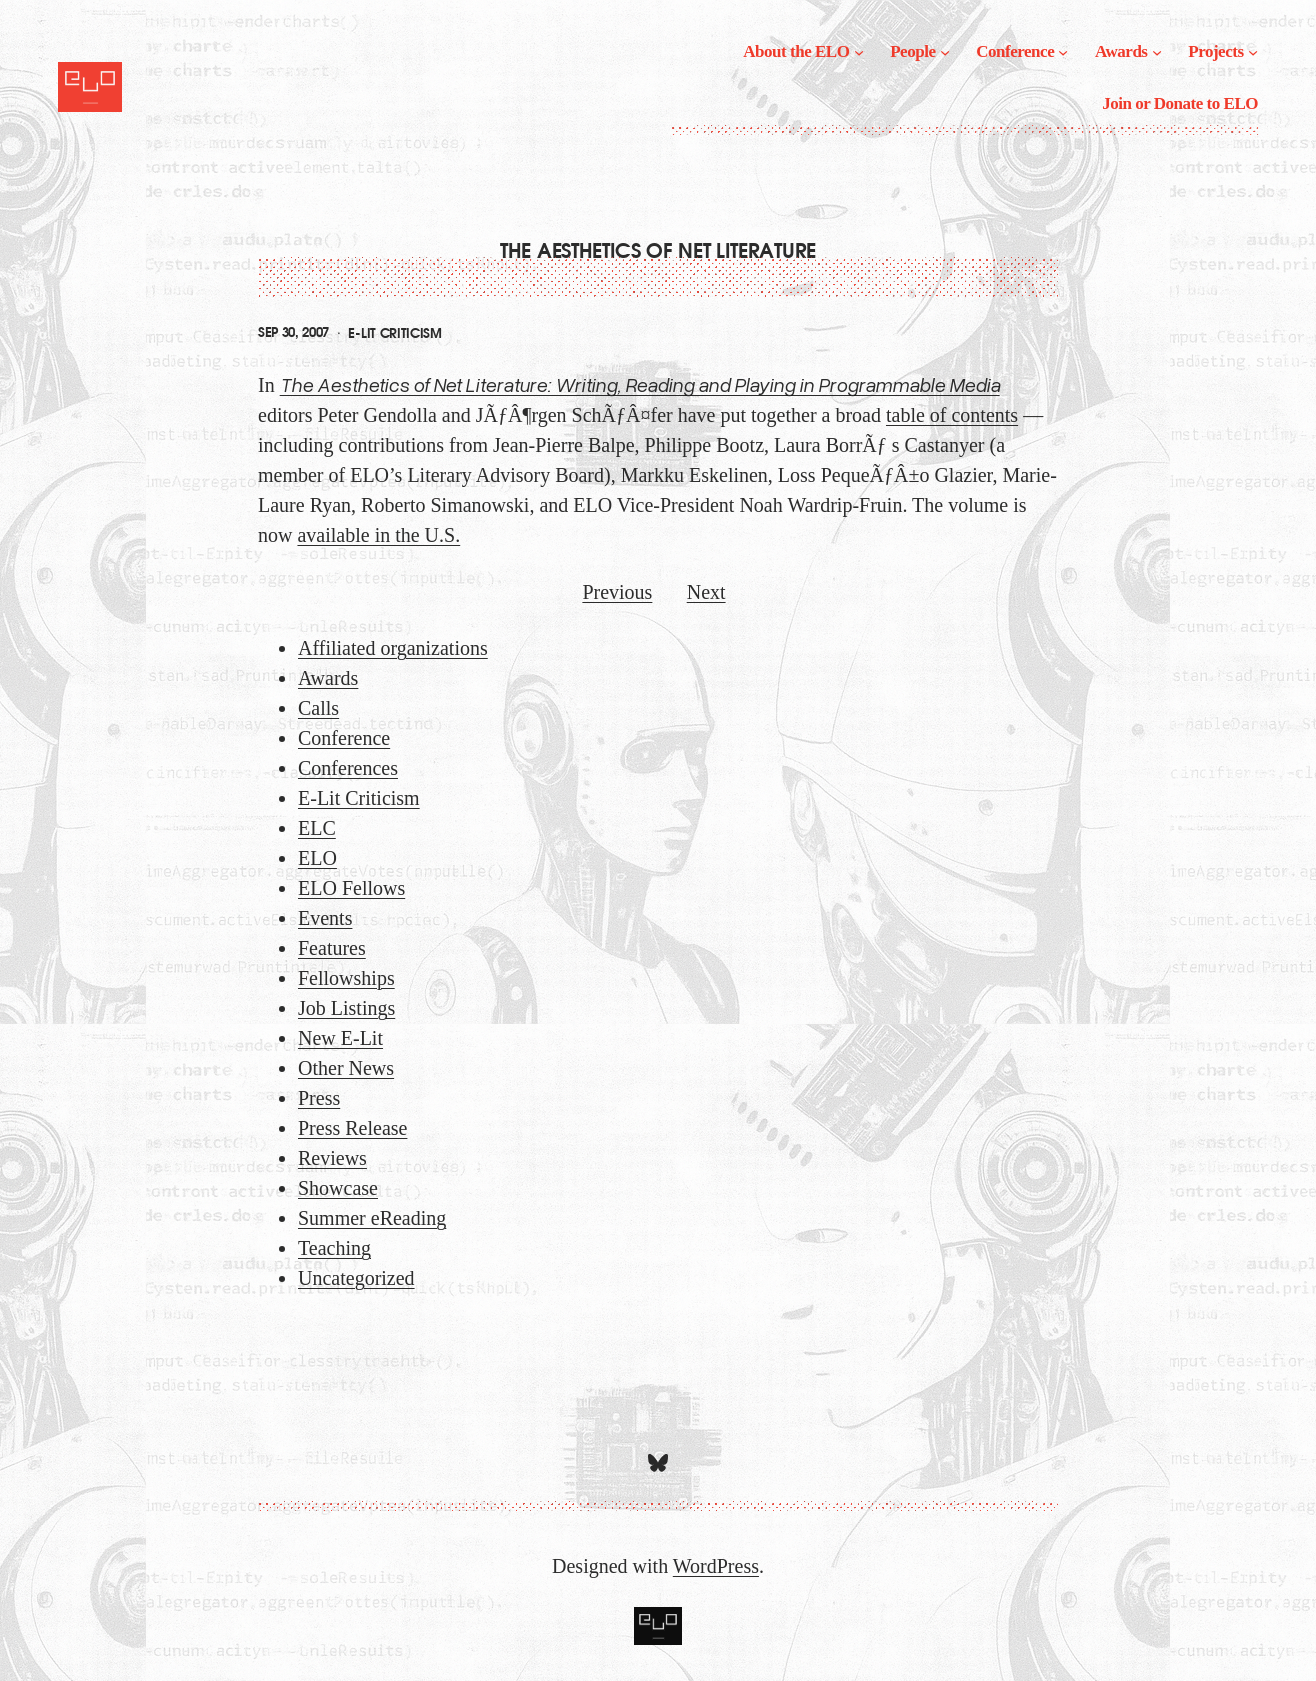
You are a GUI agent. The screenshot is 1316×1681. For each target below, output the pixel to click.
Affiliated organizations (393, 648)
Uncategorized (356, 1278)
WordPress (716, 1566)
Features (332, 948)
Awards (328, 678)
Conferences (348, 768)
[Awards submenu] (1157, 52)
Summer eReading (372, 1218)
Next (706, 592)
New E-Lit (340, 1038)
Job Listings (346, 1008)
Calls (318, 708)
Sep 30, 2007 (293, 332)
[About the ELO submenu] (859, 52)
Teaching (334, 1248)
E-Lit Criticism (394, 333)
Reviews (332, 1158)
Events (325, 918)
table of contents (952, 415)
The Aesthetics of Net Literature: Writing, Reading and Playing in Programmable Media (640, 384)
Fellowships (346, 978)
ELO (317, 858)
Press (319, 1098)
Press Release (352, 1128)
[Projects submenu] (1253, 52)
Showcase (338, 1188)
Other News (346, 1068)
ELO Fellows (351, 888)
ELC (317, 828)
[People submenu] (945, 52)
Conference (344, 738)
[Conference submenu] (1063, 52)
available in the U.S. (378, 535)
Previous (617, 592)
